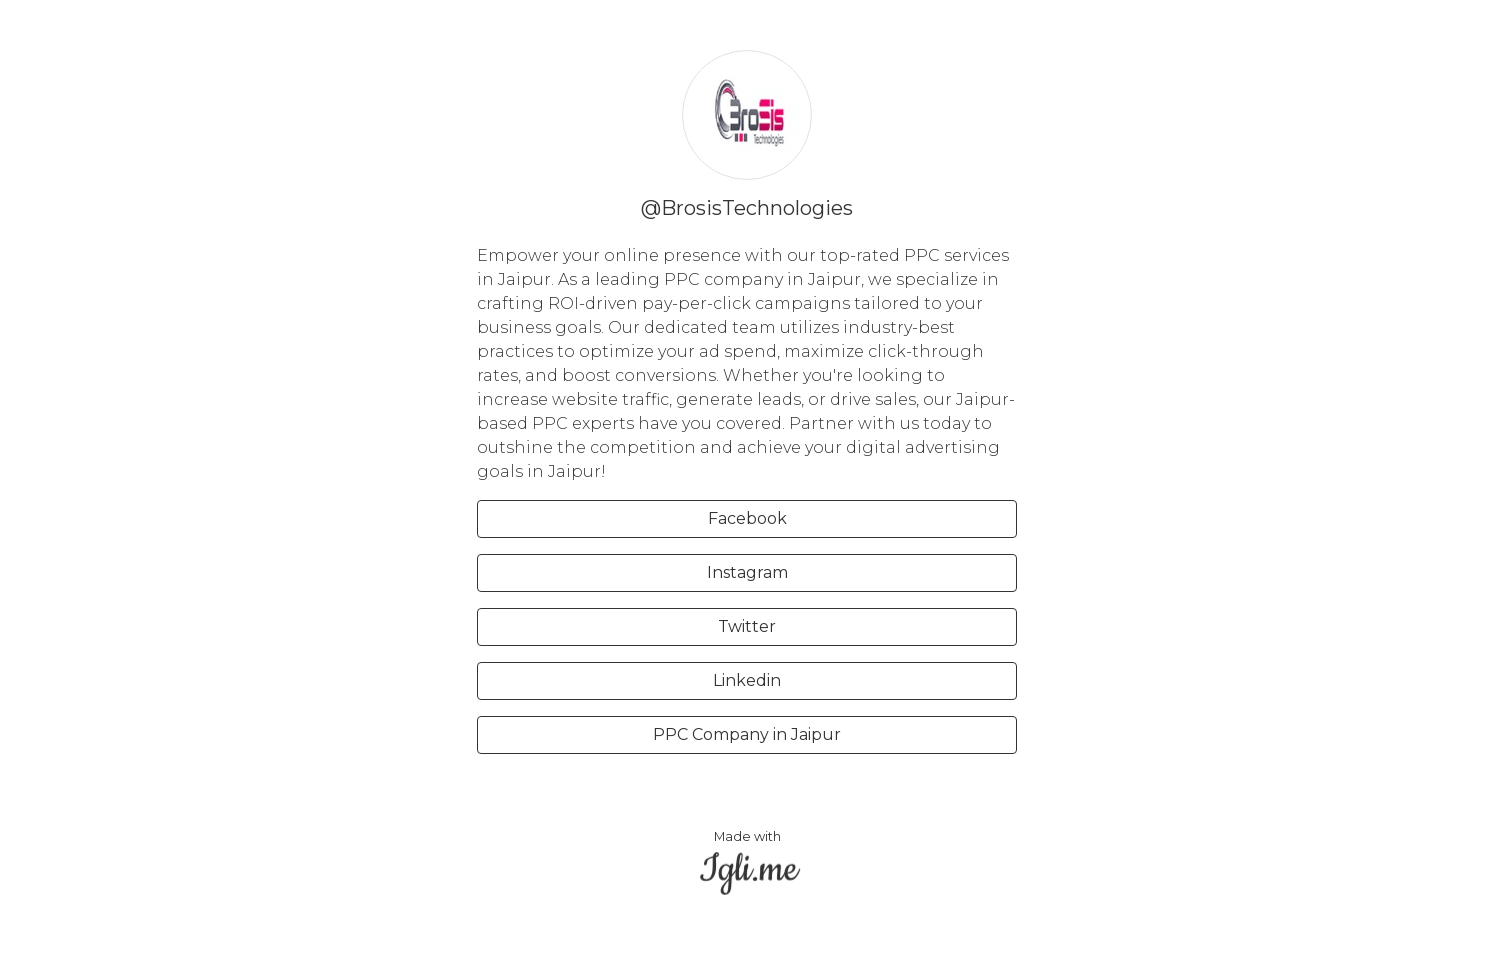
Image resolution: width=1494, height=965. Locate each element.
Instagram (747, 572)
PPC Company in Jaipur (747, 734)
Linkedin (747, 680)
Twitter (747, 626)
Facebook (747, 518)
